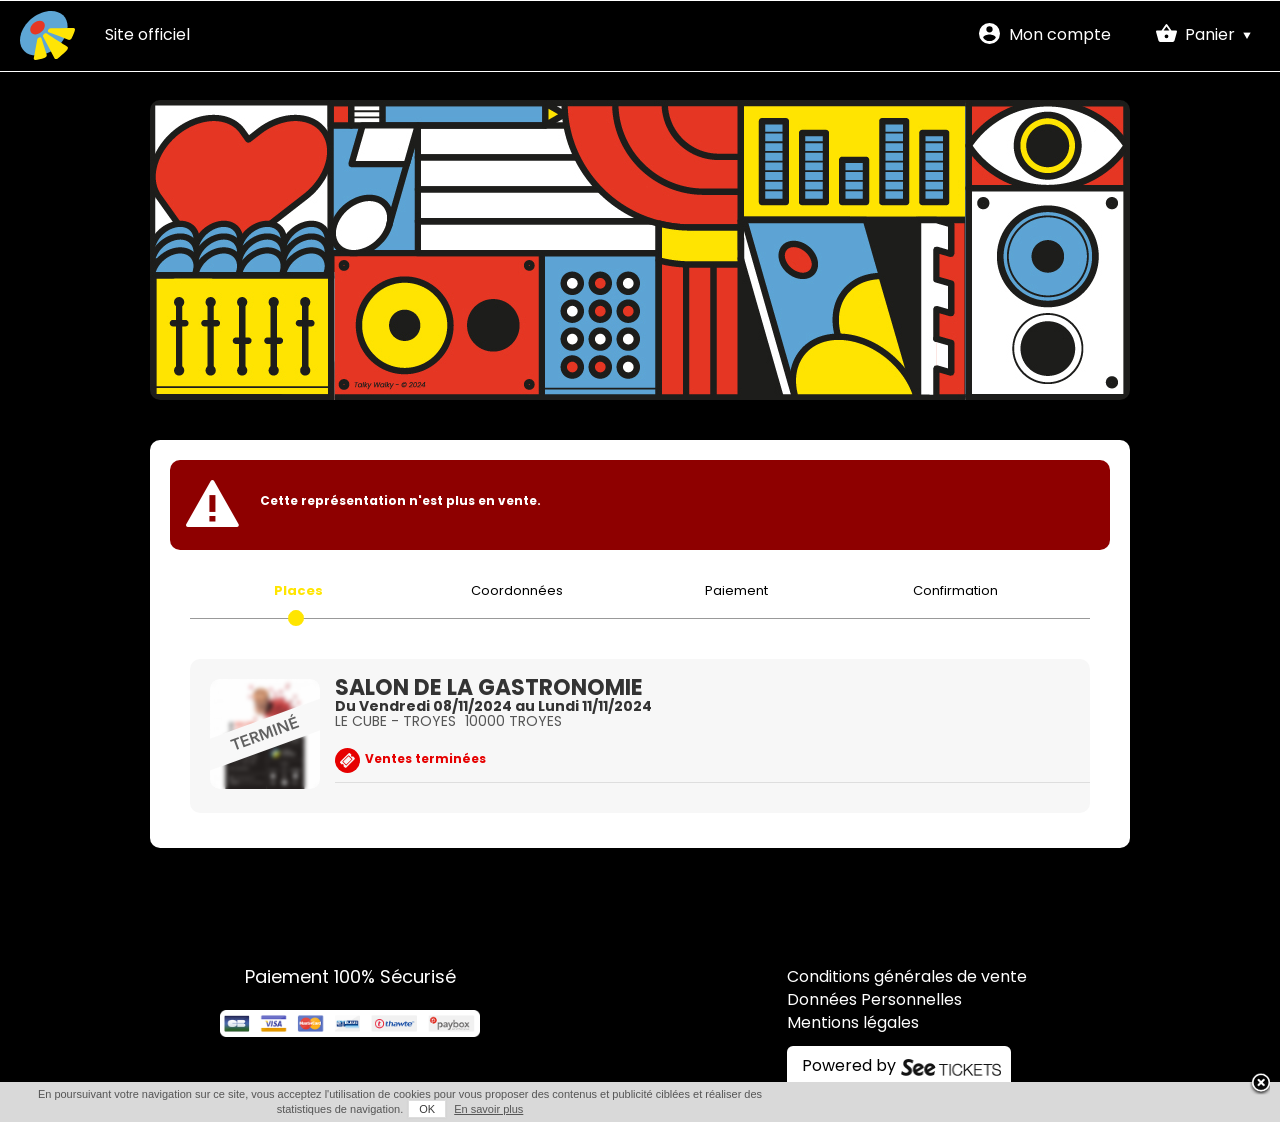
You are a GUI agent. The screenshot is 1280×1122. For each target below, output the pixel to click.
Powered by (849, 1067)
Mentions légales (853, 1024)
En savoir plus (488, 1109)
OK (427, 1109)
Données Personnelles (874, 1001)
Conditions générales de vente (907, 978)
